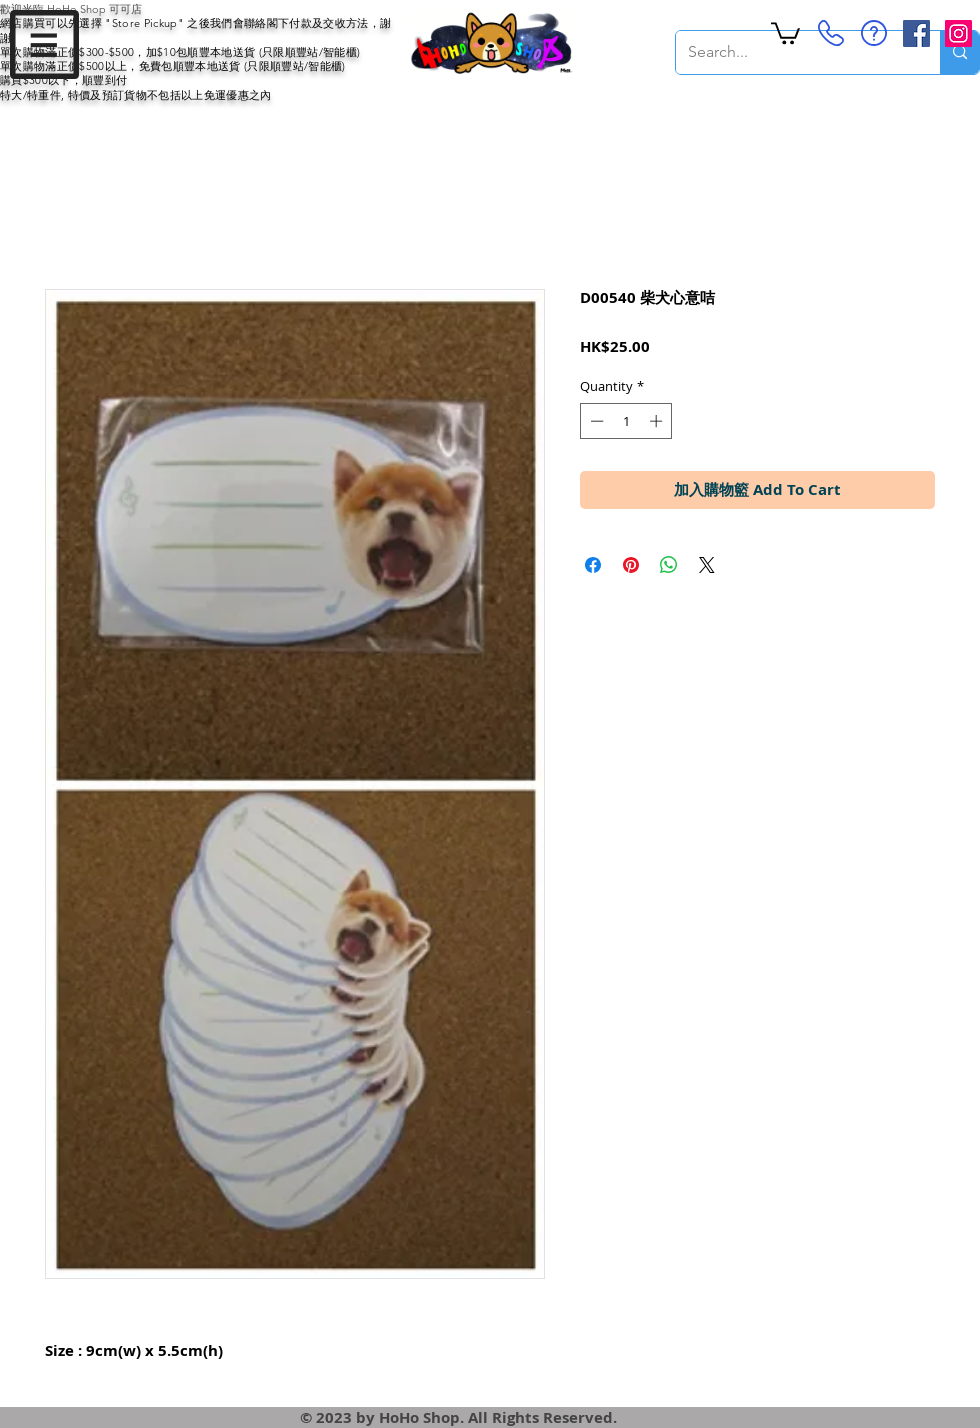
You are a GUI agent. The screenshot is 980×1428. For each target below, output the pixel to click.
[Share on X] (707, 565)
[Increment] (658, 421)
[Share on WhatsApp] (669, 565)
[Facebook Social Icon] (916, 33)
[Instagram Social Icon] (958, 33)
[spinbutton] (626, 421)
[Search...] (793, 52)
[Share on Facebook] (593, 565)
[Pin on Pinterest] (631, 565)
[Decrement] (595, 421)
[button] (44, 44)
